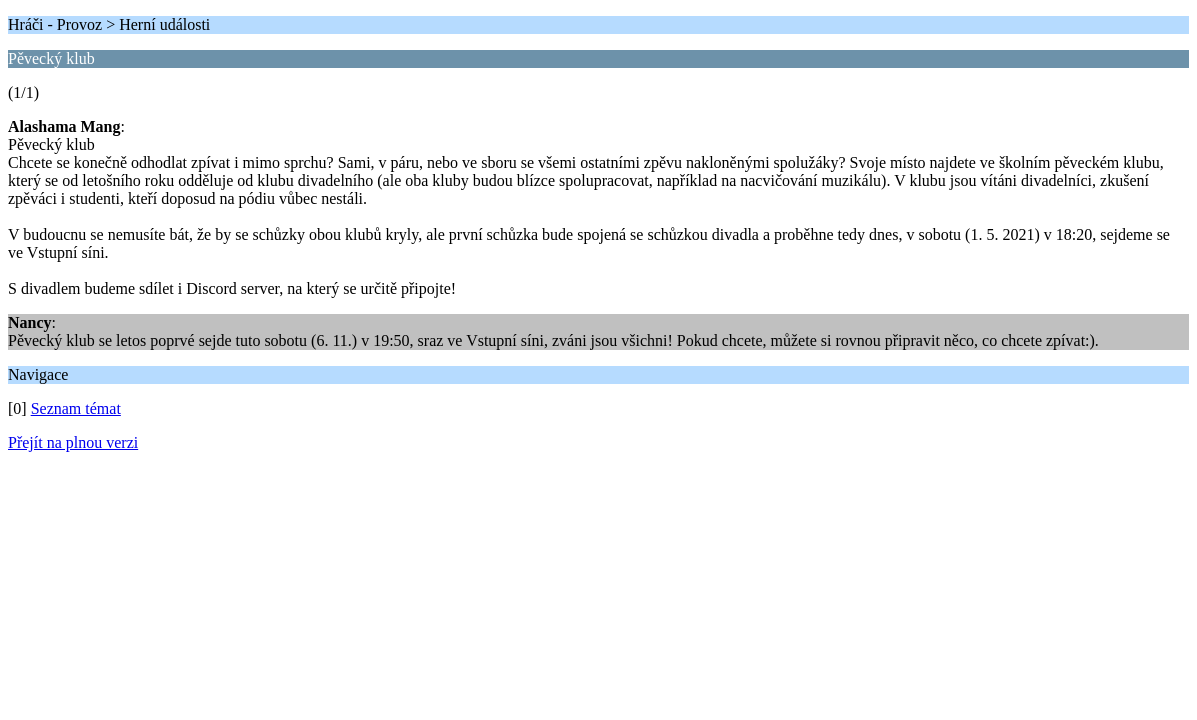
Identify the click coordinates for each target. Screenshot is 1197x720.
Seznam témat (76, 408)
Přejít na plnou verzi (73, 442)
